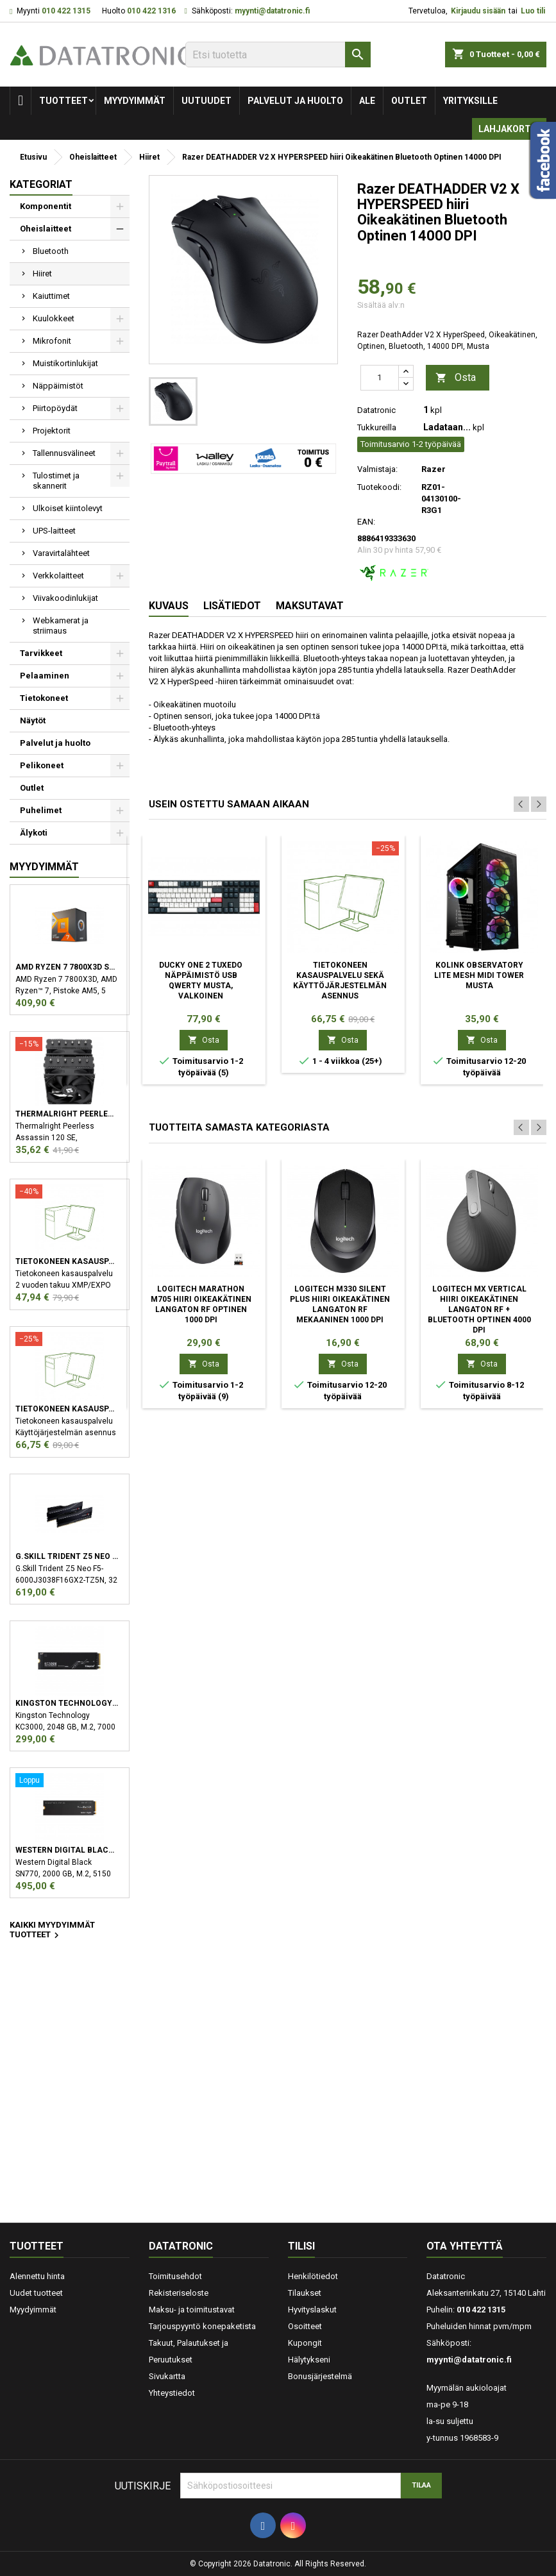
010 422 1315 (66, 10)
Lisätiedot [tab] (232, 606)
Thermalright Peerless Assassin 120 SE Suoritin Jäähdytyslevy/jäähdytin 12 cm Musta (66, 1114)
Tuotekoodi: (379, 487)
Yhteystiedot (172, 2393)
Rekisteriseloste (178, 2293)
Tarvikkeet (41, 653)
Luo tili (533, 10)
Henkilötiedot (313, 2276)
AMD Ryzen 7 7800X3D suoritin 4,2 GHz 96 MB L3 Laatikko (66, 967)
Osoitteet (305, 2326)
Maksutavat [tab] (310, 606)
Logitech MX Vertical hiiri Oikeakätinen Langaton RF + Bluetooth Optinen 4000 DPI (479, 1309)
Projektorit (52, 430)
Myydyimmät (134, 101)
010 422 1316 (151, 10)
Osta (455, 378)
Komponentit (45, 206)
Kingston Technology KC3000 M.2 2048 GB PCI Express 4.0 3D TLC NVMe (66, 1703)
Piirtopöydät (55, 408)
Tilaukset (304, 2293)
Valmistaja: (377, 469)
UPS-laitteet (54, 530)
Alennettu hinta (37, 2276)
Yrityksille (470, 101)
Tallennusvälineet (64, 453)
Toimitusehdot (175, 2276)
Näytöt (33, 720)
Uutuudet (206, 101)
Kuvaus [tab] (169, 606)
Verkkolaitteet (58, 575)
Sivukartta (167, 2376)
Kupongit (305, 2343)
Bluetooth (51, 251)
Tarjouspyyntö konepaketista (202, 2326)
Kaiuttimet (51, 296)
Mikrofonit (52, 341)
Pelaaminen (44, 675)
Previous (521, 804)
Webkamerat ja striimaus (60, 626)
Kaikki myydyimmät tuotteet (52, 1931)
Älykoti (33, 833)
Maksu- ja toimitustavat (192, 2309)
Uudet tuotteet (36, 2293)
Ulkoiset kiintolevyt (68, 508)
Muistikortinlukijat (65, 363)
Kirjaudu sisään (478, 10)
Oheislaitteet (45, 228)
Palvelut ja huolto (295, 101)
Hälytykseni (309, 2359)
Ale (367, 101)
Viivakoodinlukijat (65, 598)
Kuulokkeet (53, 318)
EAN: (366, 521)
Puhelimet (41, 810)
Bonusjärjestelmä (320, 2376)
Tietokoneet (44, 698)
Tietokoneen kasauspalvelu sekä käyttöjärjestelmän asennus (66, 1409)
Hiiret (42, 273)
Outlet (409, 101)
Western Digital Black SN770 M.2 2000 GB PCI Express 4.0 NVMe (66, 1850)
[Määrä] (379, 378)
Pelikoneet (41, 765)
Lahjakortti (509, 129)
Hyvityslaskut (312, 2309)
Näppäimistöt (58, 386)
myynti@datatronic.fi (272, 10)
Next (538, 804)
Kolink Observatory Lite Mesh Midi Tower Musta (479, 975)
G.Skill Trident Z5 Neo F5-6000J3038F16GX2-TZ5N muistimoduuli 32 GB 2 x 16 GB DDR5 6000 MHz (66, 1556)
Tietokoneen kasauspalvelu (66, 1261)
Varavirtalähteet (61, 553)
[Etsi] (278, 54)
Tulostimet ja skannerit (56, 481)
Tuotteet (63, 101)
